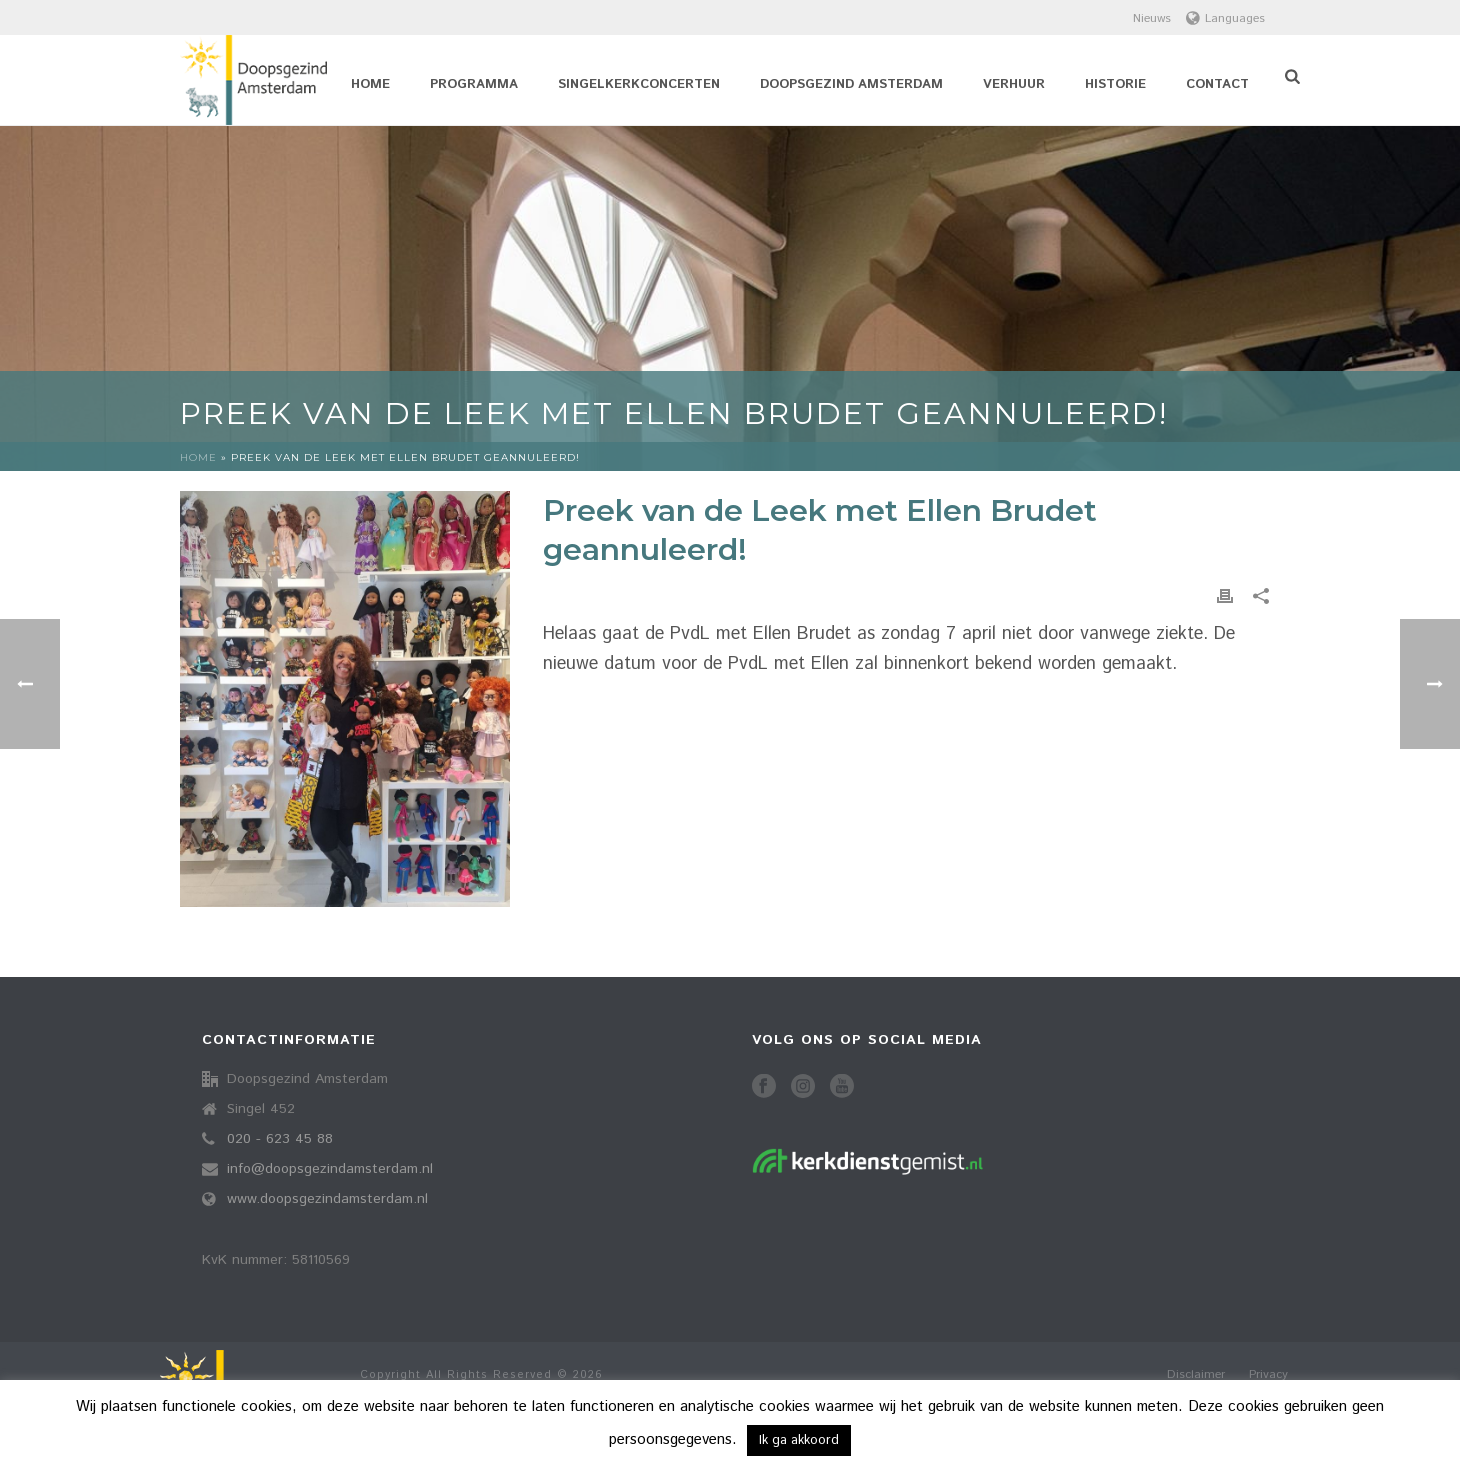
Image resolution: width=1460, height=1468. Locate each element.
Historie (1115, 84)
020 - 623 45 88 (280, 1139)
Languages (1225, 18)
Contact (1217, 84)
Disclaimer (1196, 1375)
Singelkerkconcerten (639, 84)
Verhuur (1014, 84)
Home (370, 84)
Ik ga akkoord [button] (799, 1440)
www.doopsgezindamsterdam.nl (327, 1199)
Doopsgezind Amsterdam (851, 84)
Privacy (1268, 1375)
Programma (474, 84)
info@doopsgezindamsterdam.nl (330, 1169)
